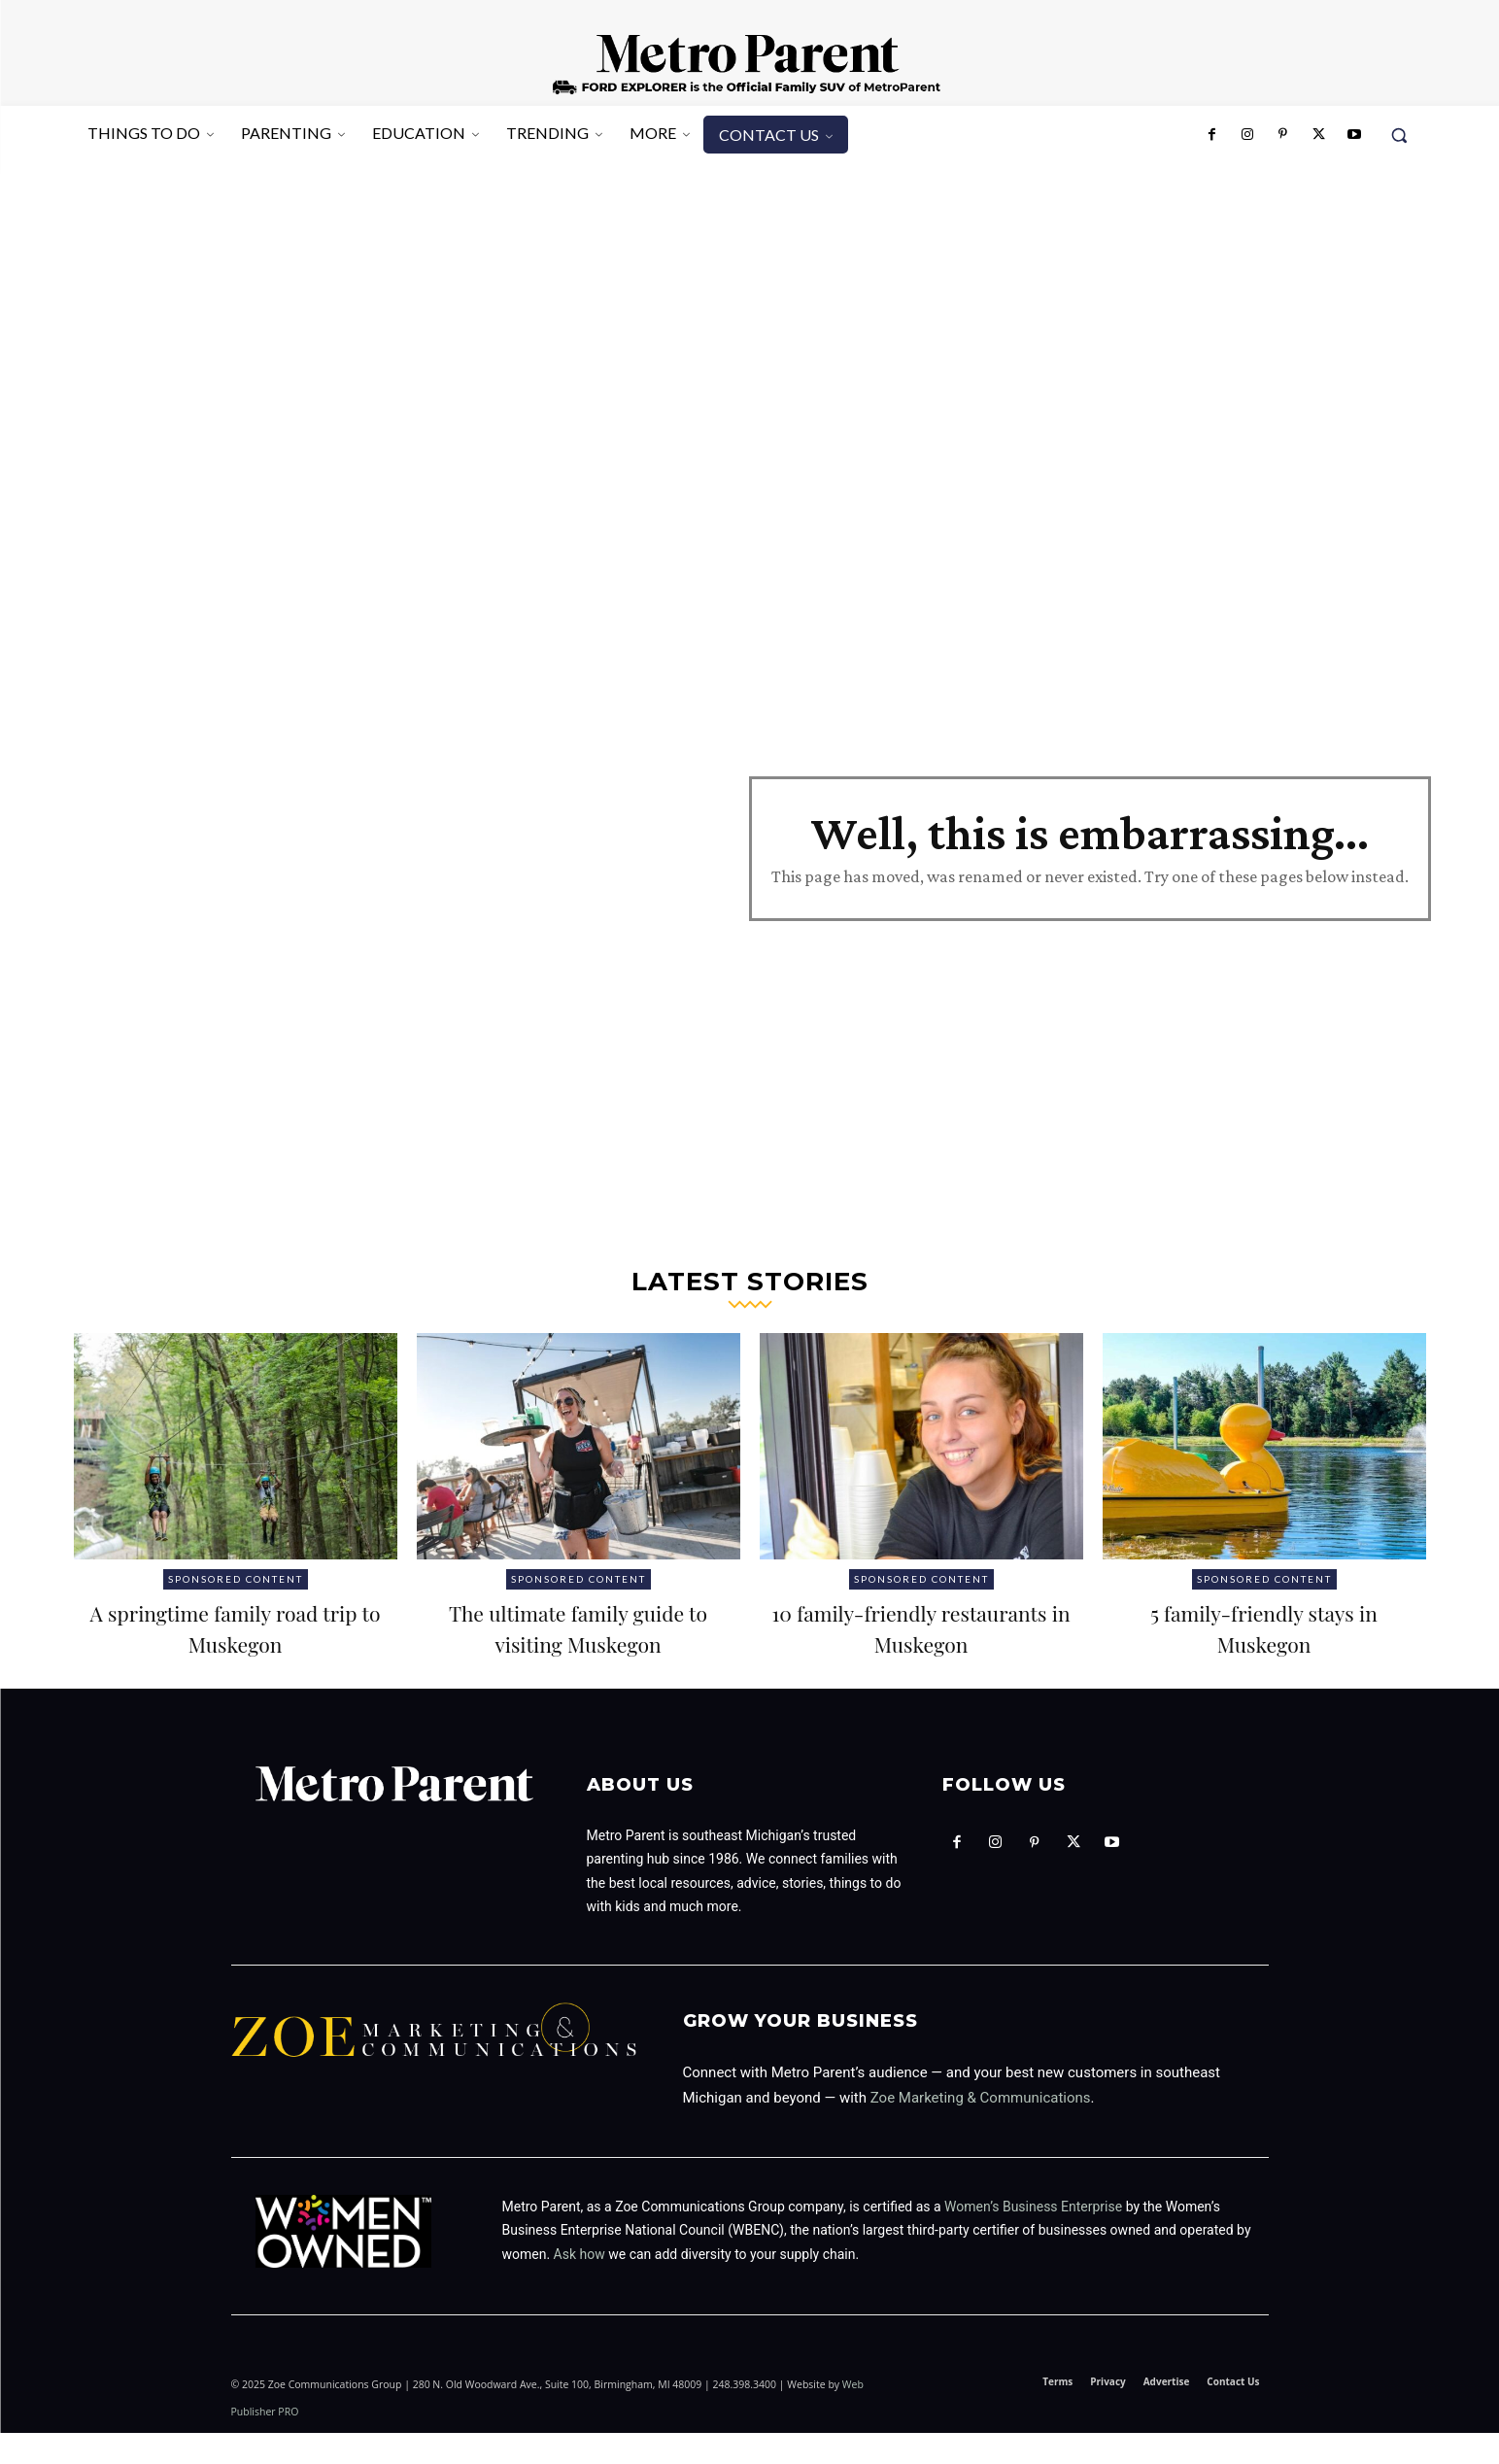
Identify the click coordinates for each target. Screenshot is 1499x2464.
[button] (1399, 135)
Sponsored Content (235, 1579)
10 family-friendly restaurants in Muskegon (920, 1626)
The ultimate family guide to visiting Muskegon (578, 1641)
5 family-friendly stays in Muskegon (1263, 1626)
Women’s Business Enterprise (1033, 2237)
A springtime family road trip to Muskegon (235, 1626)
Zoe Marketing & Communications (980, 2129)
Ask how (579, 2285)
